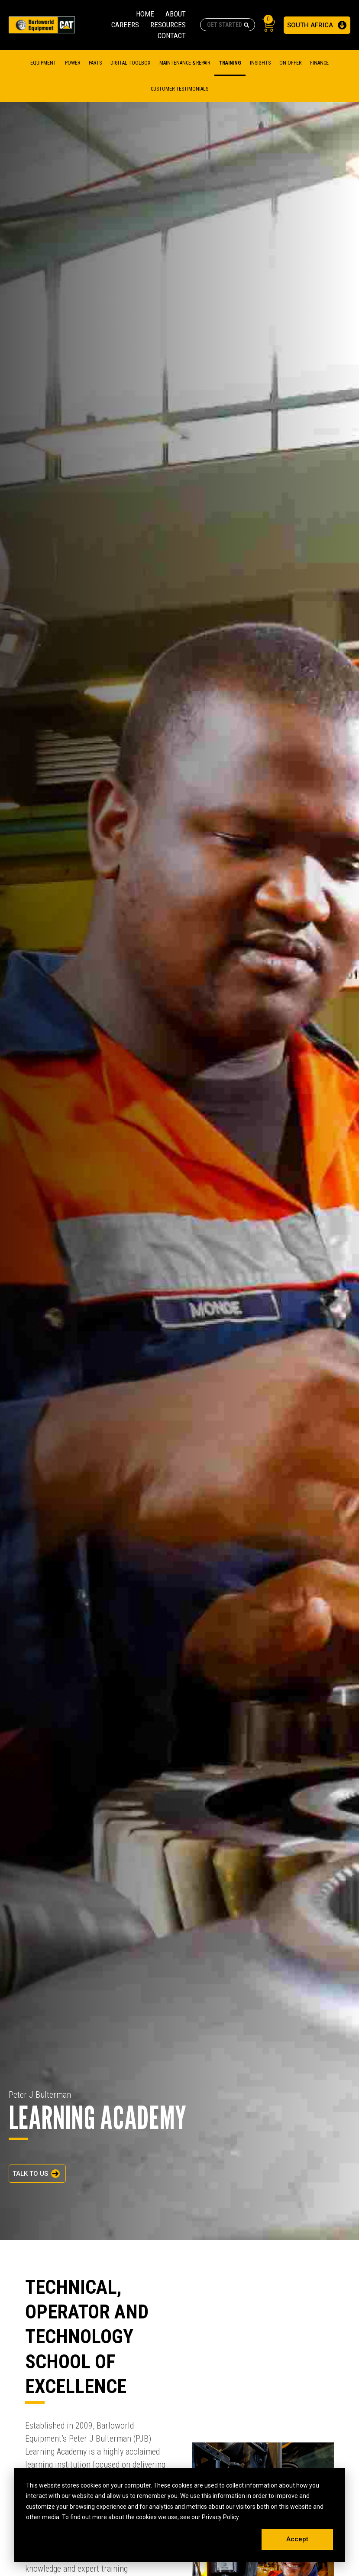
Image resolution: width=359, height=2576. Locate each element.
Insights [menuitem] (260, 63)
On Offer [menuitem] (290, 63)
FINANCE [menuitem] (319, 63)
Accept (297, 2539)
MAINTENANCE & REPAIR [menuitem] (184, 63)
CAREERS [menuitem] (125, 24)
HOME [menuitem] (145, 14)
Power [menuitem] (72, 63)
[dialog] (179, 2515)
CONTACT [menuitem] (172, 35)
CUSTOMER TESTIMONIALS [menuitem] (179, 89)
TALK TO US (30, 2174)
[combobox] (227, 24)
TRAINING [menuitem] (230, 63)
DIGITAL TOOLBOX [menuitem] (130, 63)
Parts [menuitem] (95, 63)
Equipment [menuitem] (43, 63)
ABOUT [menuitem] (175, 14)
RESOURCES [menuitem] (168, 24)
